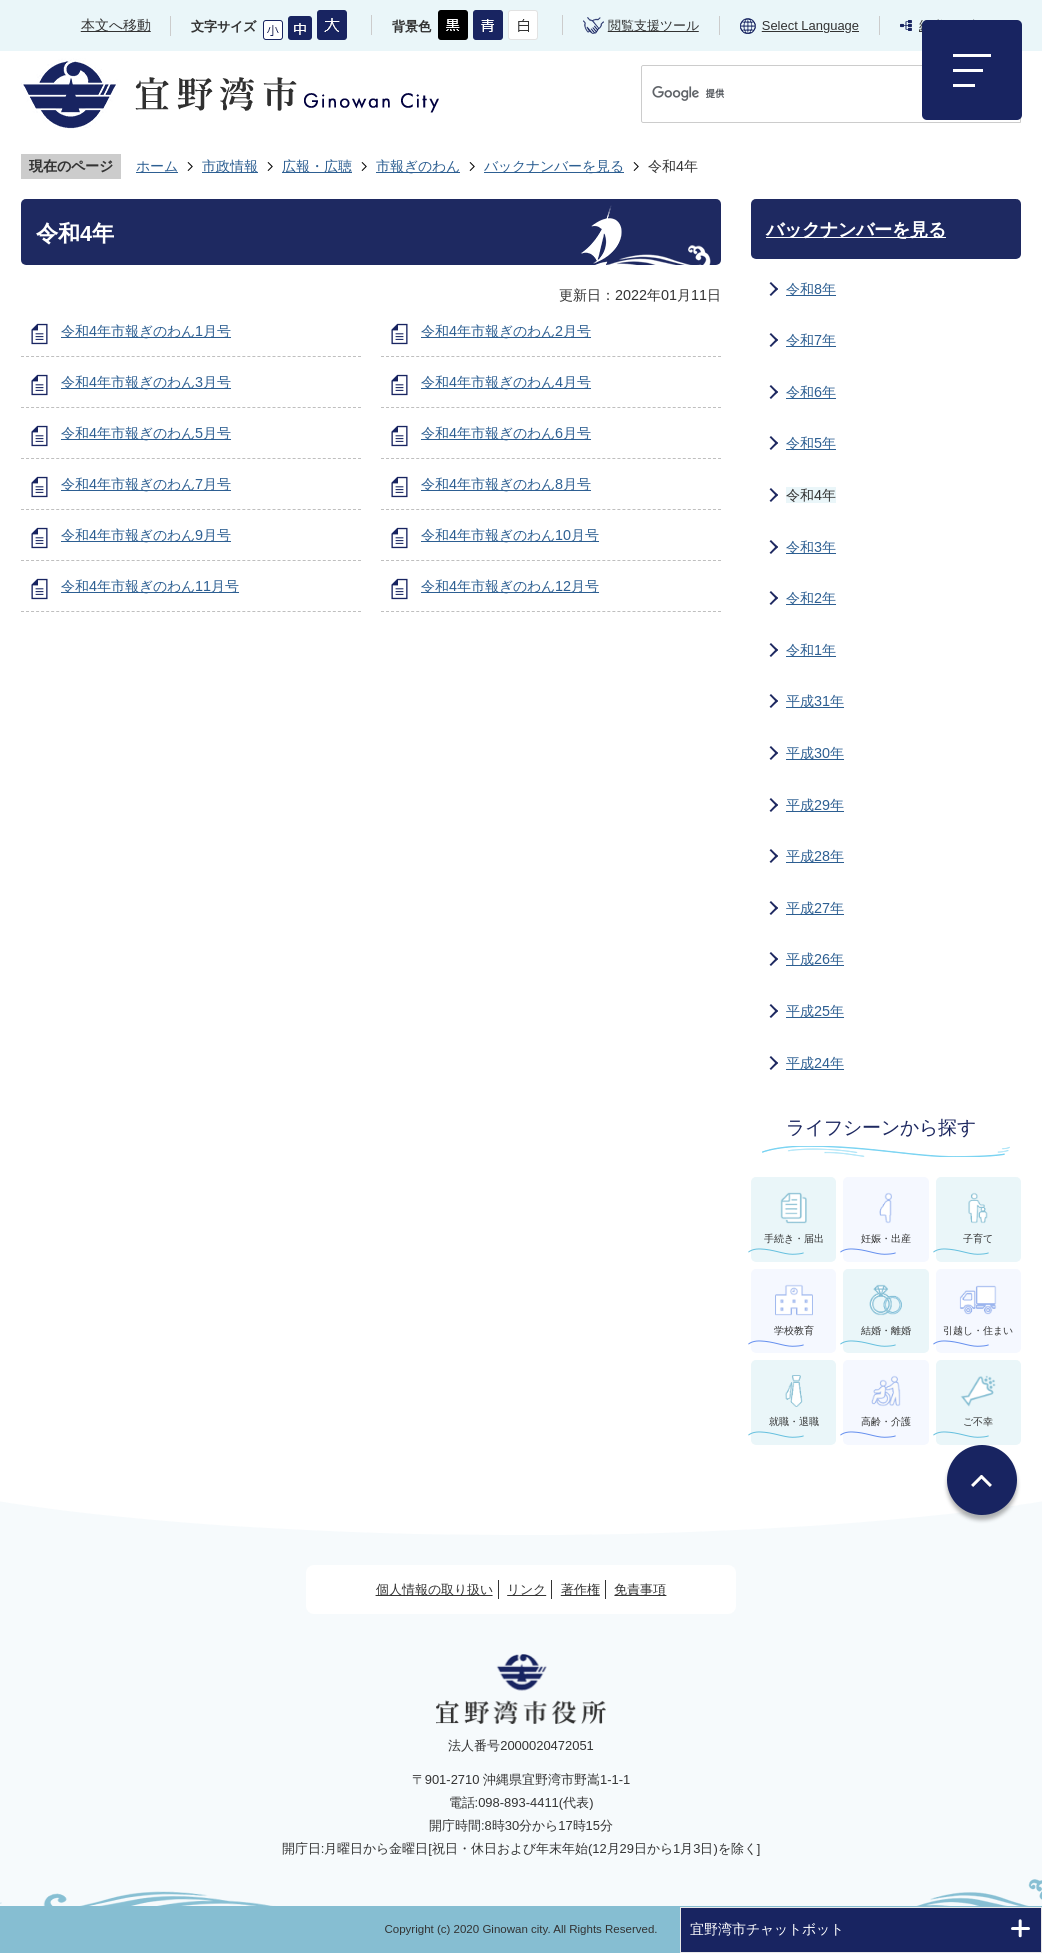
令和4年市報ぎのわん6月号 (506, 433)
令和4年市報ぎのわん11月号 (150, 586)
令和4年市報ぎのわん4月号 (506, 382)
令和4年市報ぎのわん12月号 (510, 586)
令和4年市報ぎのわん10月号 (510, 535)
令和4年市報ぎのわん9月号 (146, 535)
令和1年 (811, 650)
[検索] (810, 93)
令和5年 (811, 443)
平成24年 (815, 1063)
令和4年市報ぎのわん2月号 (506, 331)
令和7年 (811, 340)
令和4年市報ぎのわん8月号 (506, 484)
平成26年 (815, 959)
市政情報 (230, 166)
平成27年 (815, 908)
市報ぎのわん (418, 166)
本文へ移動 (116, 25)
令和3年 (811, 547)
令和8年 (811, 289)
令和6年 (811, 392)
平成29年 (815, 805)
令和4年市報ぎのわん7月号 (146, 484)
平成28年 (815, 856)
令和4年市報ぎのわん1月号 (146, 331)
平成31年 (815, 701)
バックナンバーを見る (554, 166)
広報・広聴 (317, 166)
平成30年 (815, 753)
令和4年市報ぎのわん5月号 (146, 433)
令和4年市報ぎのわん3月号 (146, 382)
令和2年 (811, 598)
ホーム (157, 166)
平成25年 (815, 1011)
